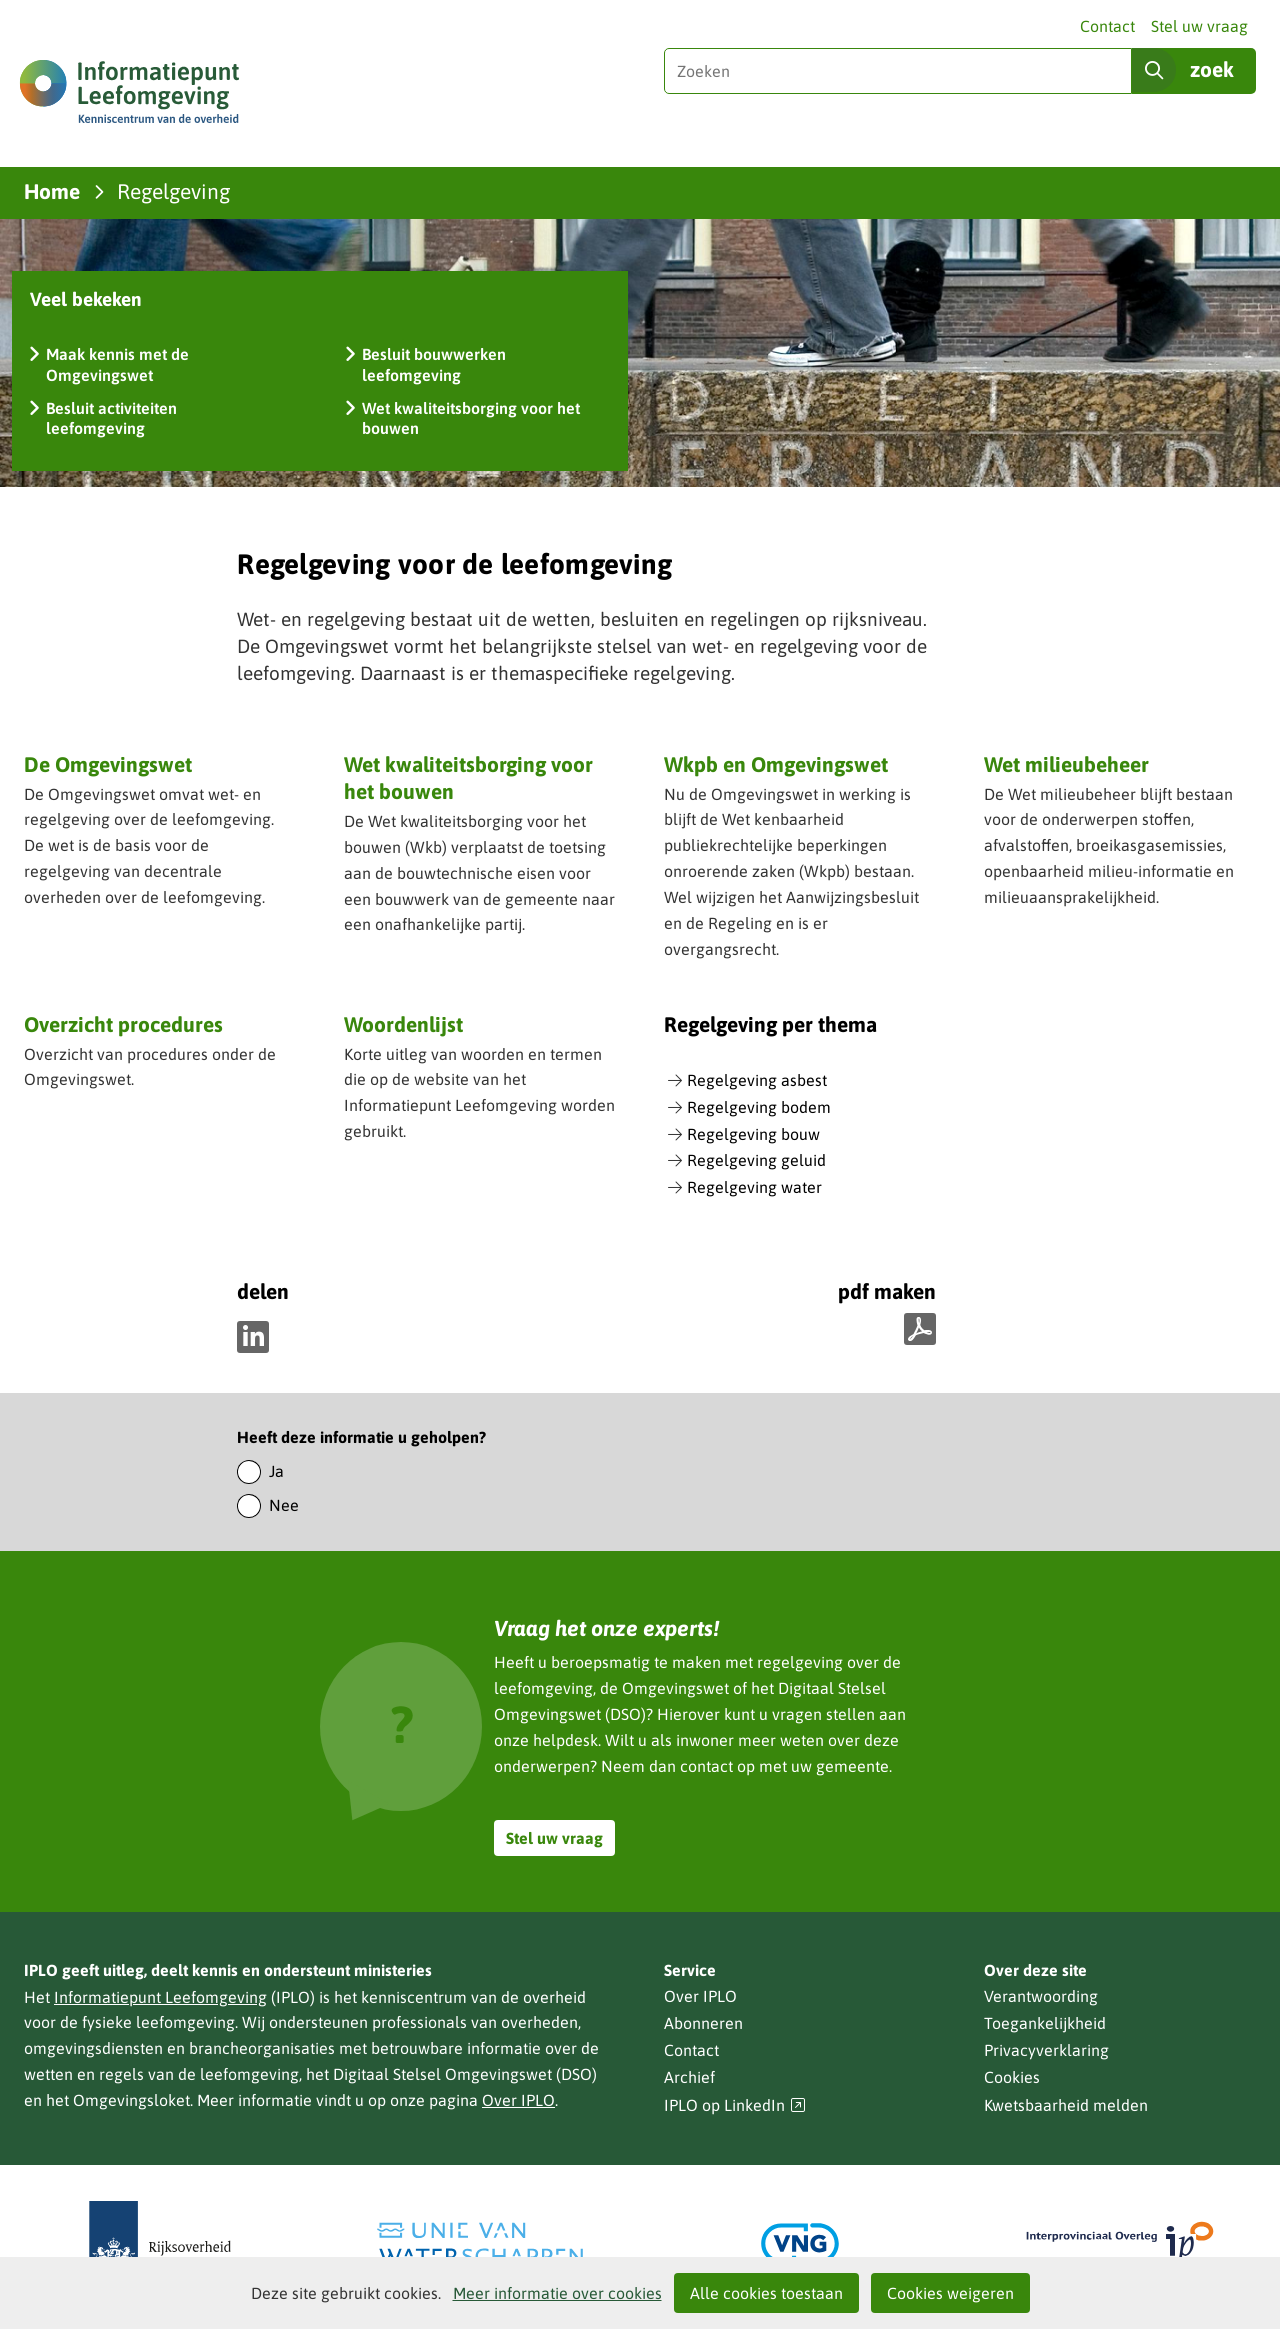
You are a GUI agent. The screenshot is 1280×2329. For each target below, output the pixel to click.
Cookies (1012, 2077)
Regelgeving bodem (759, 1107)
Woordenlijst (403, 1024)
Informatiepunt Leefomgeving (160, 1997)
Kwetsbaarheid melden (1066, 2105)
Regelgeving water (754, 1187)
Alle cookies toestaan (766, 2293)
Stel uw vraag (1199, 26)
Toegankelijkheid (1045, 2023)
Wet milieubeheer (1066, 764)
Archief (689, 2077)
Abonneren (703, 2023)
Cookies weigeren (950, 2293)
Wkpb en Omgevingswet (776, 764)
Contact (1107, 26)
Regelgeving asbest (757, 1080)
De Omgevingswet (108, 764)
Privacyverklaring (1046, 2050)
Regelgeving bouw (753, 1134)
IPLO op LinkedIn (735, 2105)
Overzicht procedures (123, 1024)
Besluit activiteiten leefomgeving (111, 418)
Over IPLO (518, 2100)
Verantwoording (1041, 1996)
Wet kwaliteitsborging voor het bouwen (468, 777)
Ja (276, 1471)
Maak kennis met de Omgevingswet (117, 364)
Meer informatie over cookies (557, 2293)
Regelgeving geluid (756, 1160)
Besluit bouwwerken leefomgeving (434, 364)
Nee (284, 1505)
